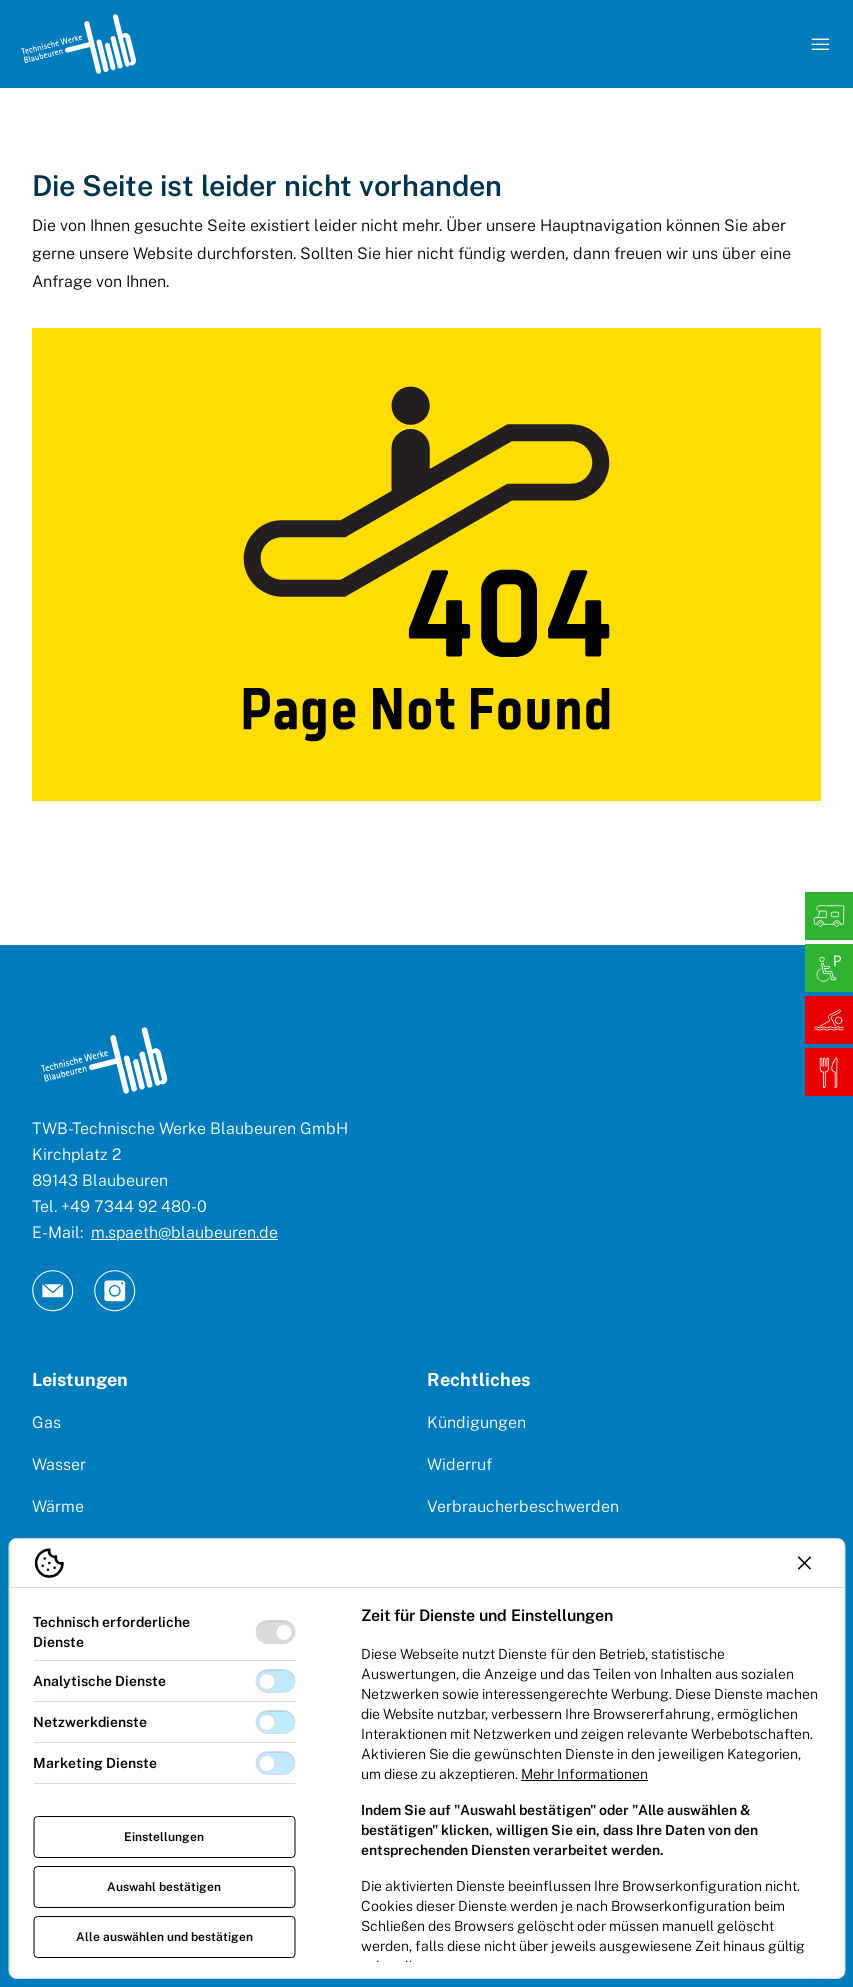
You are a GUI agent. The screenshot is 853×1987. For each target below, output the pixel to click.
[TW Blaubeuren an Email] (53, 1291)
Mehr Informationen (584, 1774)
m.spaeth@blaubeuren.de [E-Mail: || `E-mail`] (184, 1232)
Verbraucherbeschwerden (523, 1506)
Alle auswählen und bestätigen (164, 1937)
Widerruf (459, 1464)
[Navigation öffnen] (820, 44)
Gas (46, 1422)
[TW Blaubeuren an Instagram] (115, 1291)
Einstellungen (164, 1837)
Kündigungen (476, 1422)
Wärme (58, 1506)
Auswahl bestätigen (164, 1887)
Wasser (59, 1464)
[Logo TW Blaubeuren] (78, 44)
